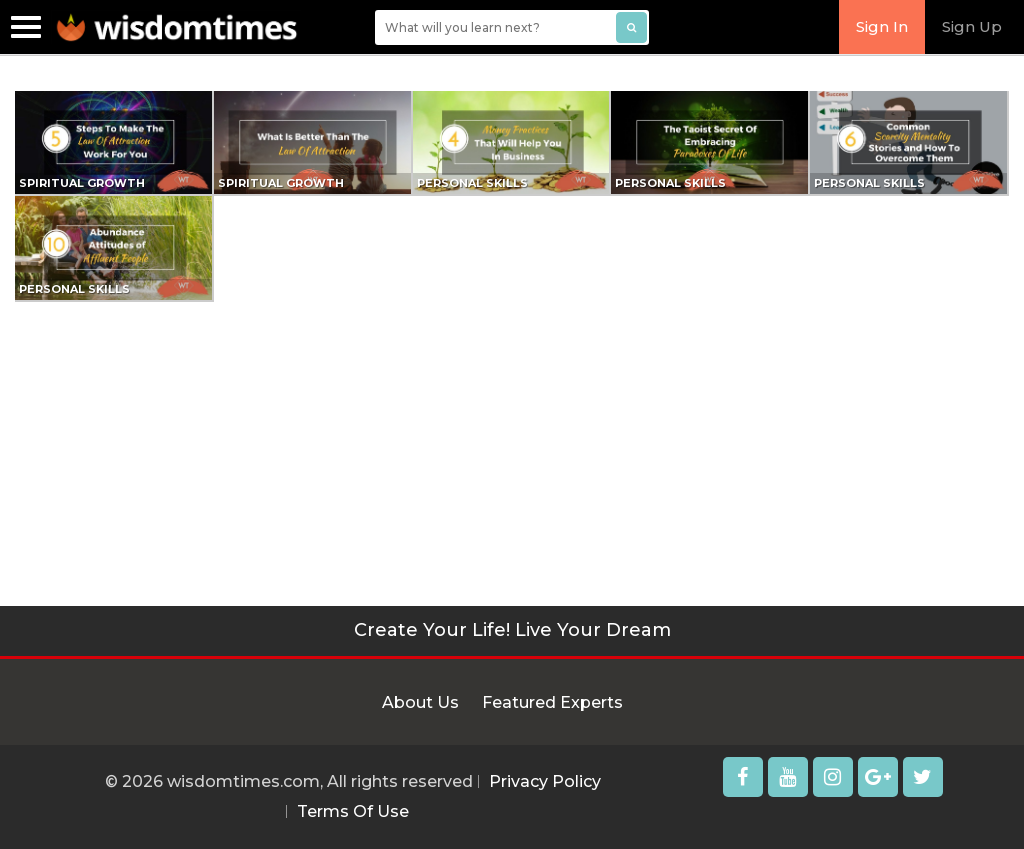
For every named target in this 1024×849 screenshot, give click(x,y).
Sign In (882, 26)
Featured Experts (552, 702)
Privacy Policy (545, 781)
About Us (420, 702)
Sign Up (972, 26)
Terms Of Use (353, 811)
